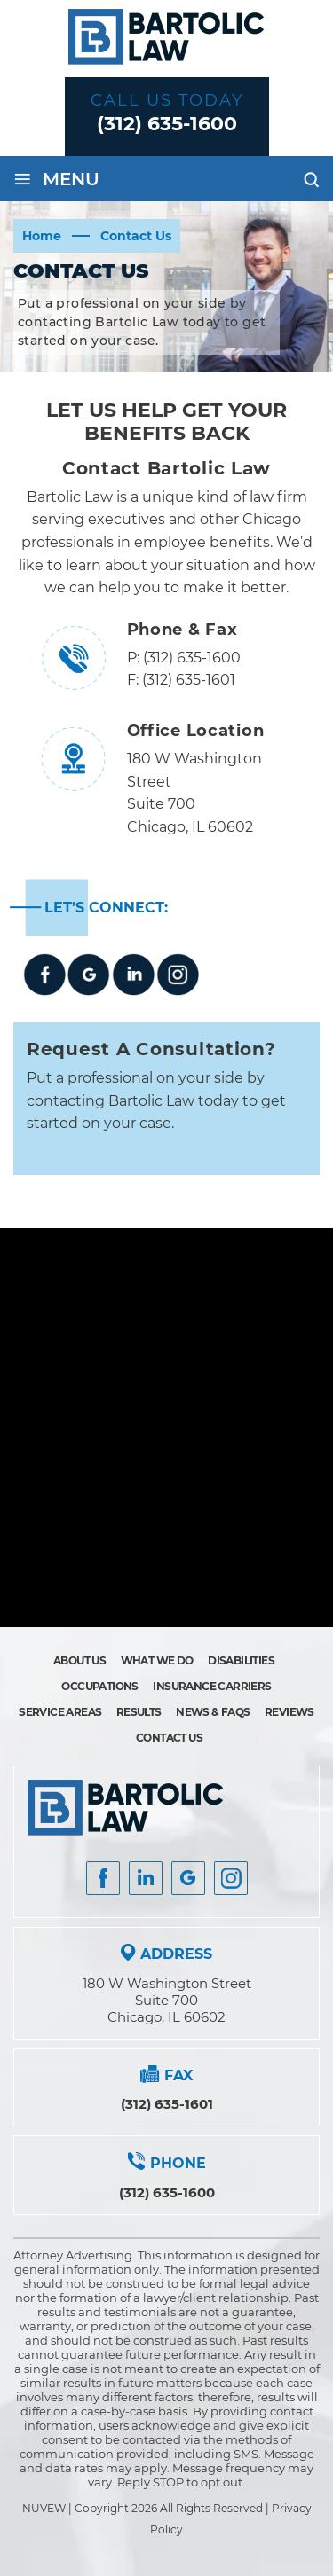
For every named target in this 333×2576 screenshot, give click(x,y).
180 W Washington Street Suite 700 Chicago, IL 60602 (167, 2000)
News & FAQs (213, 1712)
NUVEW (44, 2508)
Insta (146, 1878)
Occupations (99, 1686)
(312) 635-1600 (167, 124)
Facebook (44, 974)
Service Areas (60, 1712)
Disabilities (241, 1660)
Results (139, 1712)
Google (188, 1878)
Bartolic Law (70, 497)
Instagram (231, 1878)
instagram (177, 974)
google (88, 974)
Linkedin (133, 974)
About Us (79, 1660)
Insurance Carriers (212, 1686)
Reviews (289, 1712)
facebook (103, 1878)
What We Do (157, 1660)
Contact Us (169, 1737)
